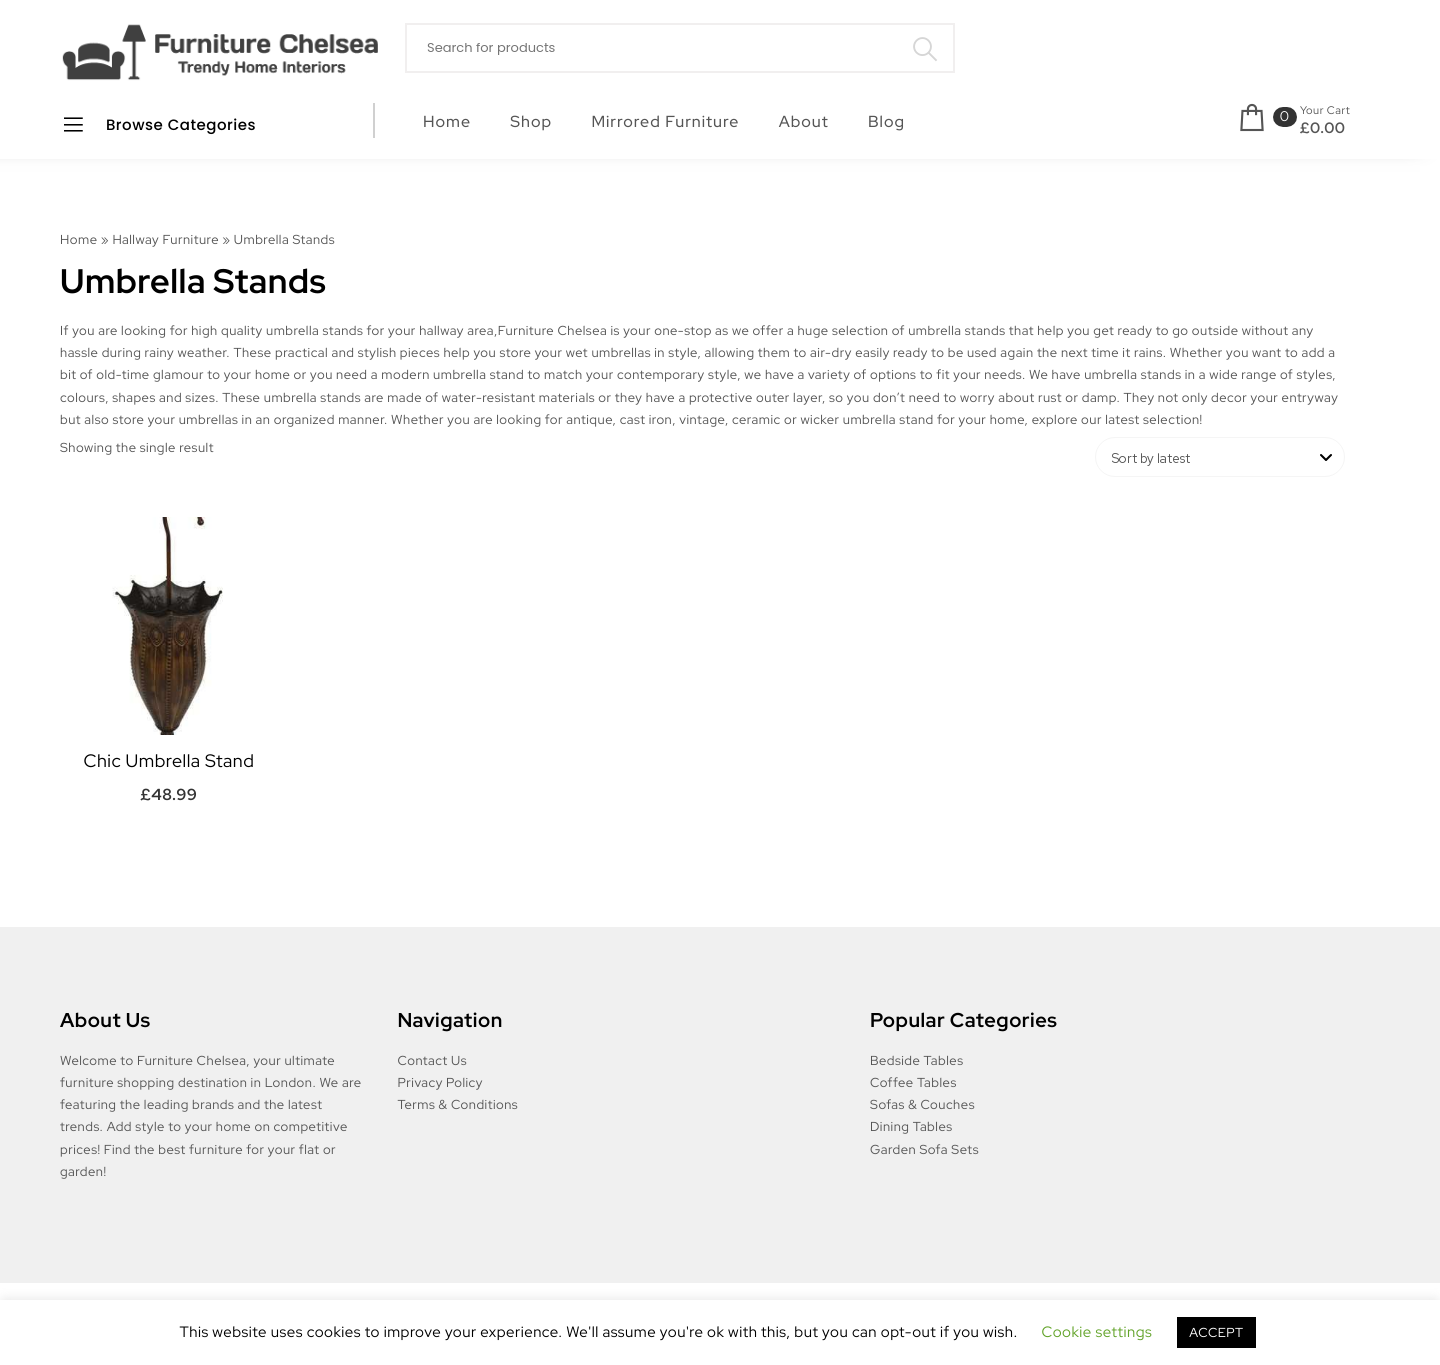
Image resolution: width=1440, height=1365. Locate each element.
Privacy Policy (440, 1082)
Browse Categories (158, 124)
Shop (531, 121)
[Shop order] (1220, 457)
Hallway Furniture (165, 239)
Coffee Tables (913, 1082)
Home (447, 121)
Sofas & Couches (922, 1104)
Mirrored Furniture (665, 121)
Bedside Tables (916, 1060)
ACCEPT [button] (1216, 1332)
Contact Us (433, 1060)
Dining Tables (911, 1126)
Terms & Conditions (458, 1104)
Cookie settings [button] (1097, 1332)
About (804, 121)
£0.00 (1323, 128)
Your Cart (1325, 111)
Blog (886, 121)
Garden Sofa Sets (924, 1149)
